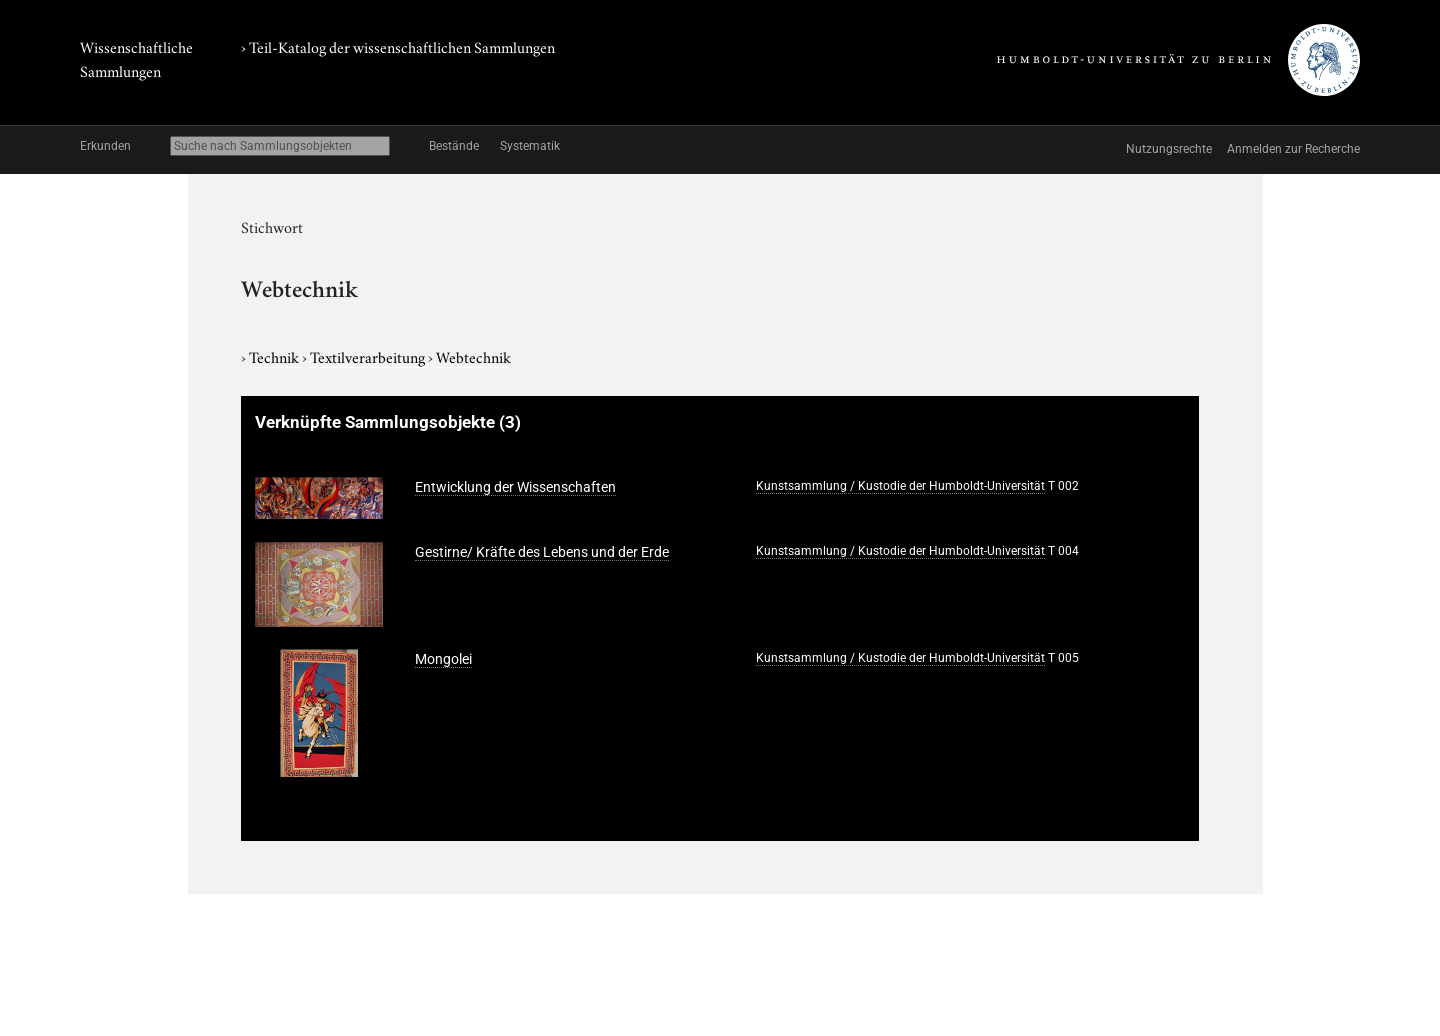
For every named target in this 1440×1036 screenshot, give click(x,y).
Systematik (530, 146)
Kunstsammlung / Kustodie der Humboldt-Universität (900, 486)
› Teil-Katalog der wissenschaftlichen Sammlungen (398, 46)
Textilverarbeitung (369, 356)
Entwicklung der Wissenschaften (515, 487)
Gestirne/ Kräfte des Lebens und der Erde (542, 552)
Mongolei (443, 659)
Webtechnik (473, 356)
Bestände (454, 146)
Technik (275, 356)
